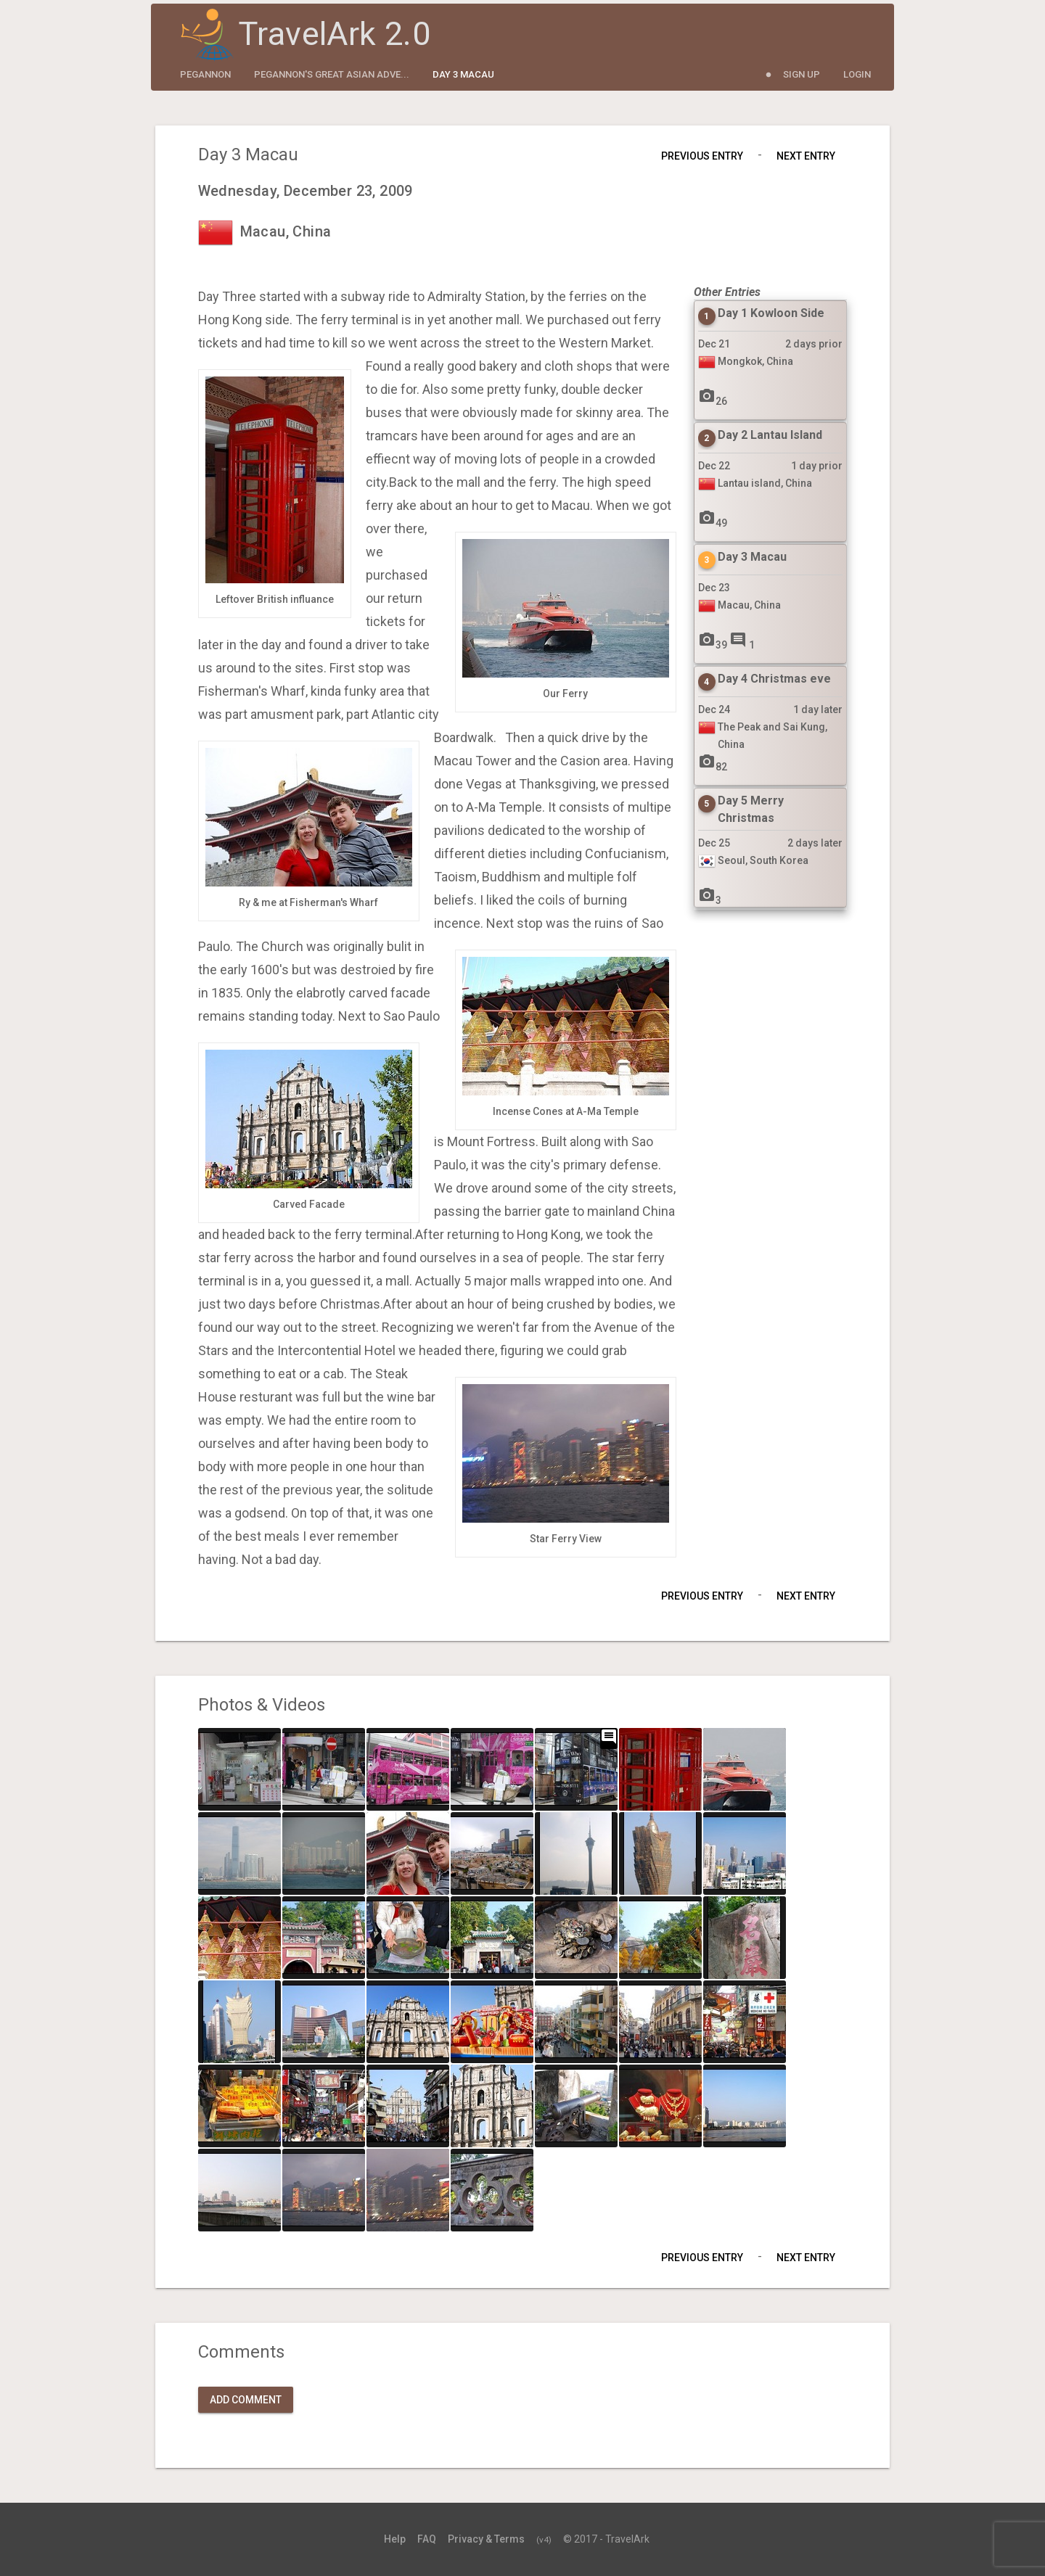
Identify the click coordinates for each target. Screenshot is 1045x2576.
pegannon (205, 74)
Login (857, 74)
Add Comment (246, 2400)
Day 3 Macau (463, 74)
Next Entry (805, 156)
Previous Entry (702, 156)
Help (395, 2539)
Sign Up (801, 74)
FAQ (426, 2539)
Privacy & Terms (486, 2539)
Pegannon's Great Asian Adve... (331, 74)
